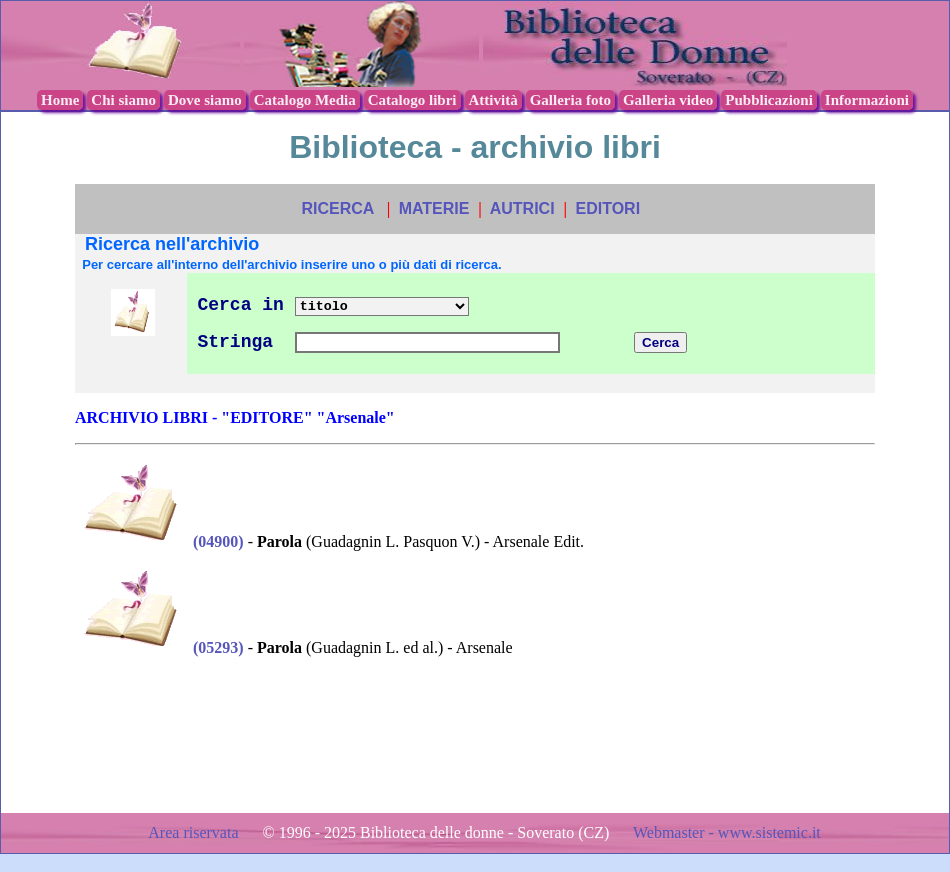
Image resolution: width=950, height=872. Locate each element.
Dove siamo (205, 100)
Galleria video (668, 100)
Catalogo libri (412, 100)
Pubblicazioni (769, 100)
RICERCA (337, 208)
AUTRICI (522, 208)
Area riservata (195, 832)
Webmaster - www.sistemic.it (727, 832)
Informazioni (867, 100)
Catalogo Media (305, 100)
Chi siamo (123, 100)
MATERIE (434, 208)
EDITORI (607, 208)
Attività (493, 100)
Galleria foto (570, 100)
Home (60, 100)
